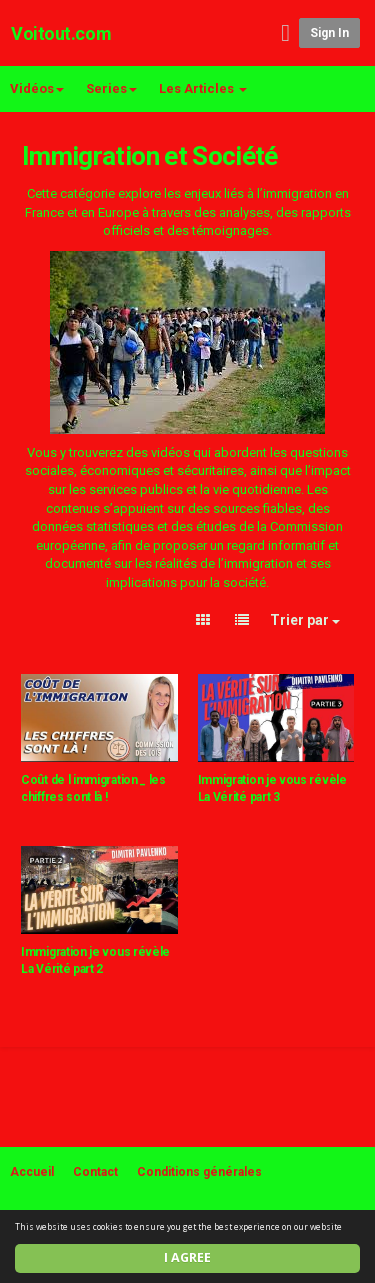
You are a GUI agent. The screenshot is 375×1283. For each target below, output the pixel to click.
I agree (187, 1257)
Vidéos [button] (37, 88)
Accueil (32, 1172)
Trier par (305, 620)
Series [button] (111, 88)
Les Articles (203, 88)
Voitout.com (61, 33)
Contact (95, 1172)
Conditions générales (199, 1172)
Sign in (329, 33)
